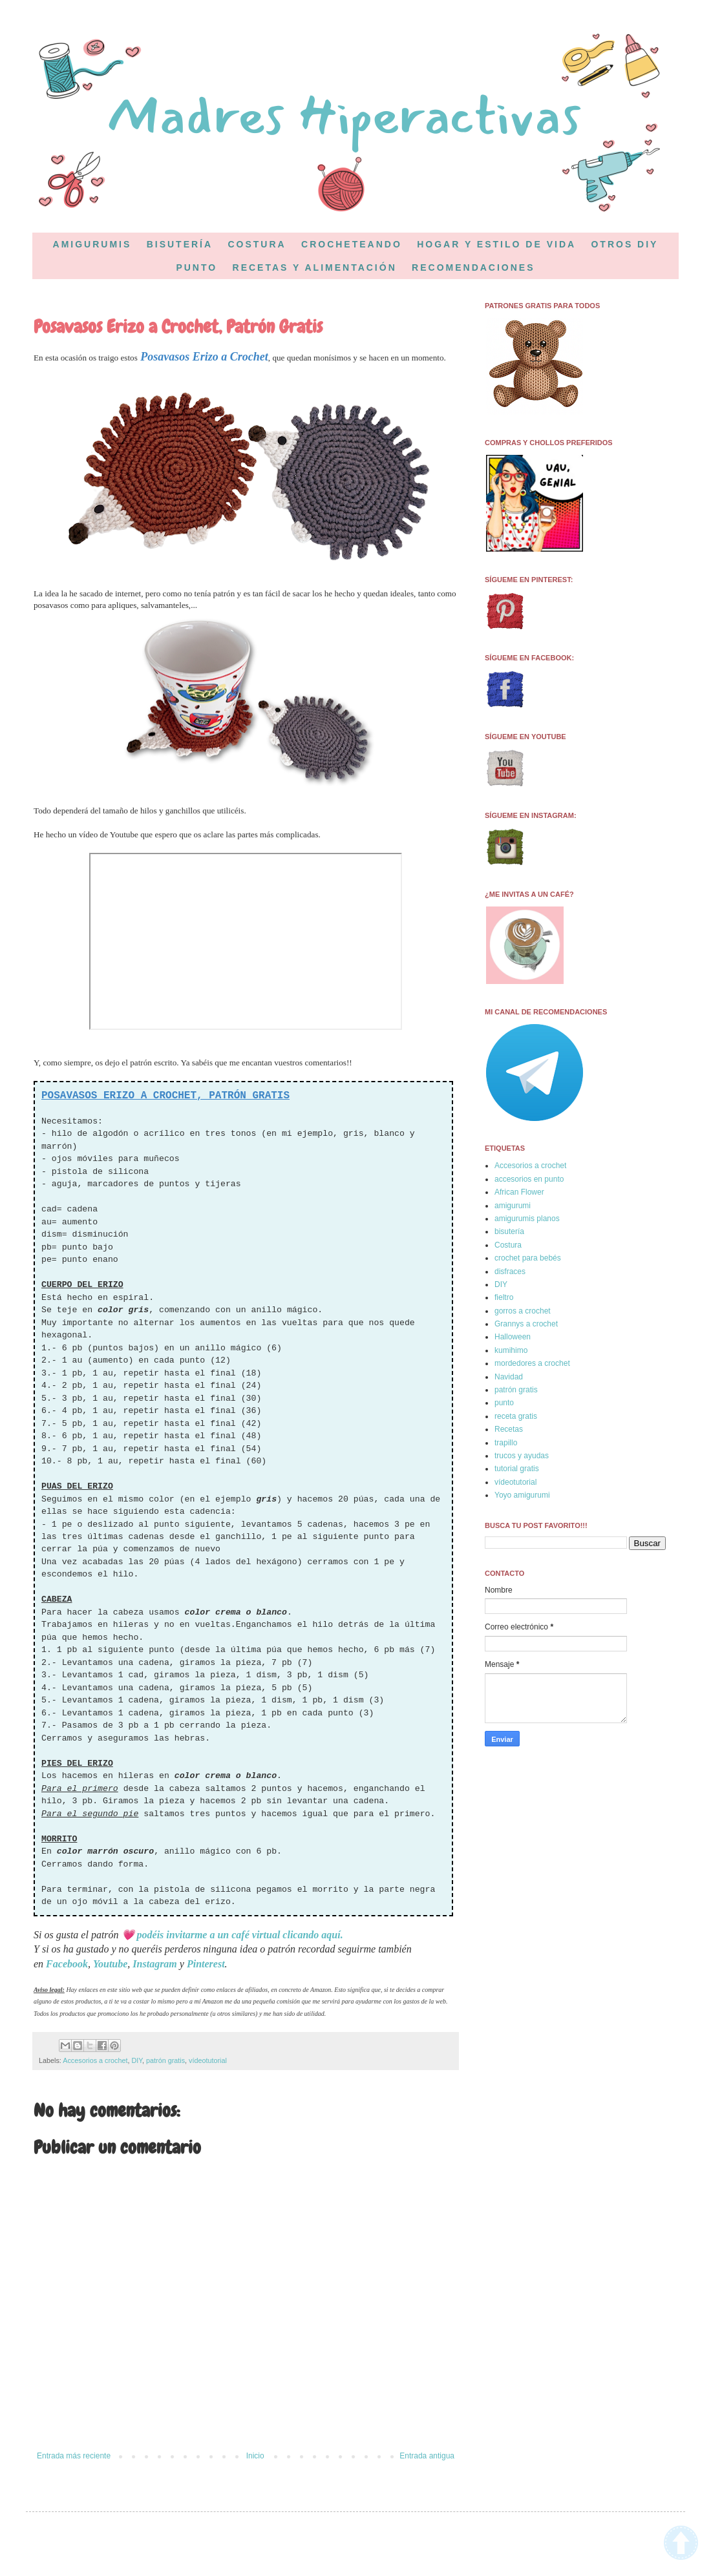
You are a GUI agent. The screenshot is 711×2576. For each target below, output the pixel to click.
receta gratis (515, 1416)
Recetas (508, 1429)
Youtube (110, 1963)
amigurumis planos (527, 1218)
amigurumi (512, 1205)
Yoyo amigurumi (522, 1495)
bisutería (509, 1231)
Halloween (512, 1336)
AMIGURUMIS (92, 244)
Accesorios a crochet (95, 2060)
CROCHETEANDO (351, 244)
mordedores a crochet (532, 1363)
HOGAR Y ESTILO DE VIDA (496, 244)
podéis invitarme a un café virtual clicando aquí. (240, 1934)
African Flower (519, 1192)
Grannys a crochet (526, 1323)
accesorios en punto (529, 1179)
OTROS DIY (624, 244)
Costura (508, 1245)
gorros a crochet (522, 1310)
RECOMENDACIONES (473, 267)
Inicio (255, 2455)
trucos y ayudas (521, 1455)
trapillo (505, 1442)
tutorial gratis (516, 1468)
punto (504, 1402)
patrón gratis (165, 2060)
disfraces (509, 1271)
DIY (136, 2060)
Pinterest (206, 1963)
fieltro (503, 1297)
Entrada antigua (426, 2455)
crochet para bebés (527, 1257)
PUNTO (196, 267)
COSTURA (257, 244)
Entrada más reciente (74, 2455)
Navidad (508, 1376)
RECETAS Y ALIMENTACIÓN (315, 267)
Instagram (154, 1963)
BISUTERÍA (180, 244)
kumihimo (510, 1350)
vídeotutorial (208, 2060)
